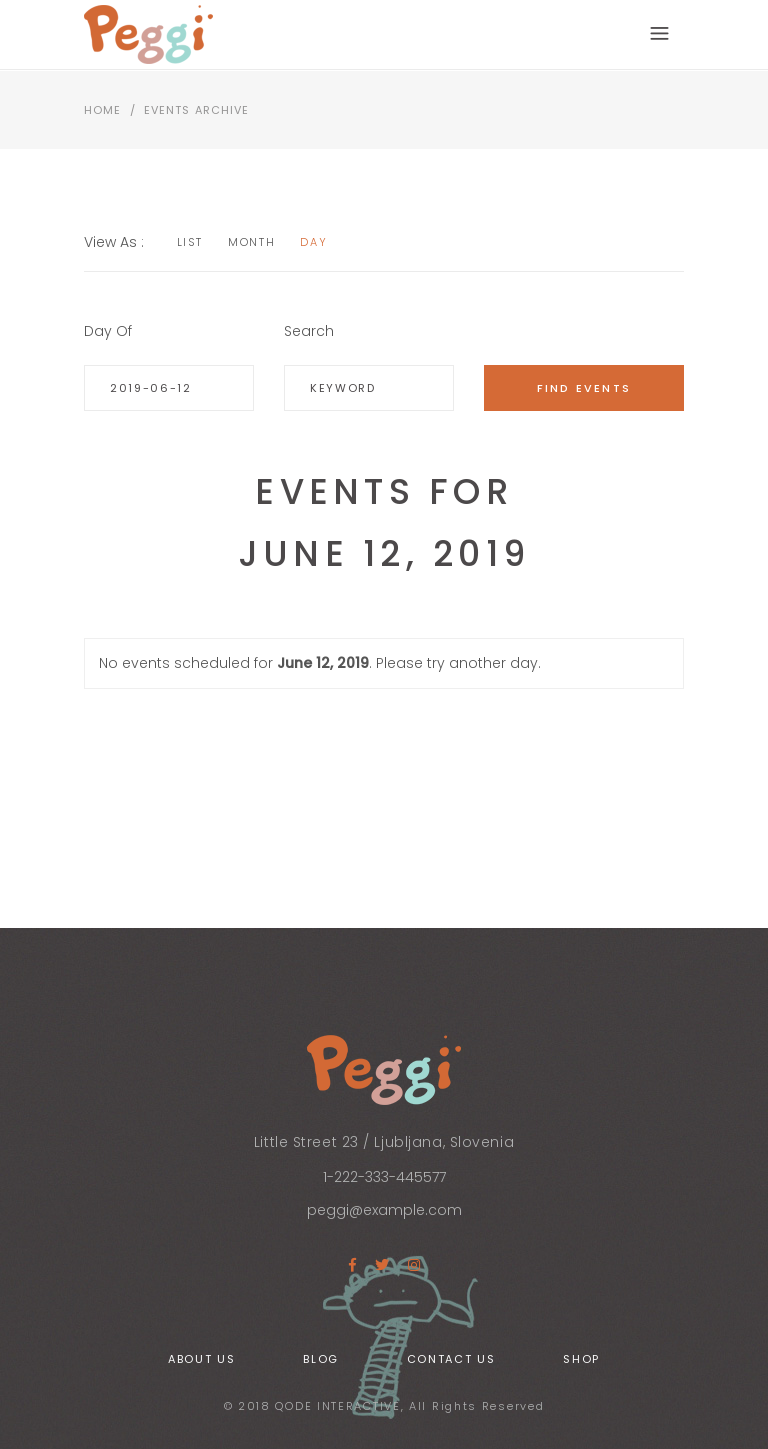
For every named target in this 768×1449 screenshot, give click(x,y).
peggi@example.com (384, 1210)
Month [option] (251, 242)
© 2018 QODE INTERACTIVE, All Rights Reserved (384, 1406)
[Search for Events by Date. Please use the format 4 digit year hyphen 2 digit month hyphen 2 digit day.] (169, 388)
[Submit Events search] (584, 388)
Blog (321, 1359)
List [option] (190, 242)
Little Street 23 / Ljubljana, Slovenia (384, 1142)
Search (309, 331)
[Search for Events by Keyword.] (369, 388)
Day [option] (313, 242)
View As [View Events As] (112, 242)
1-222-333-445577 (384, 1177)
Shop (581, 1359)
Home (102, 110)
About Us (201, 1359)
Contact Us (451, 1359)
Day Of (108, 331)
